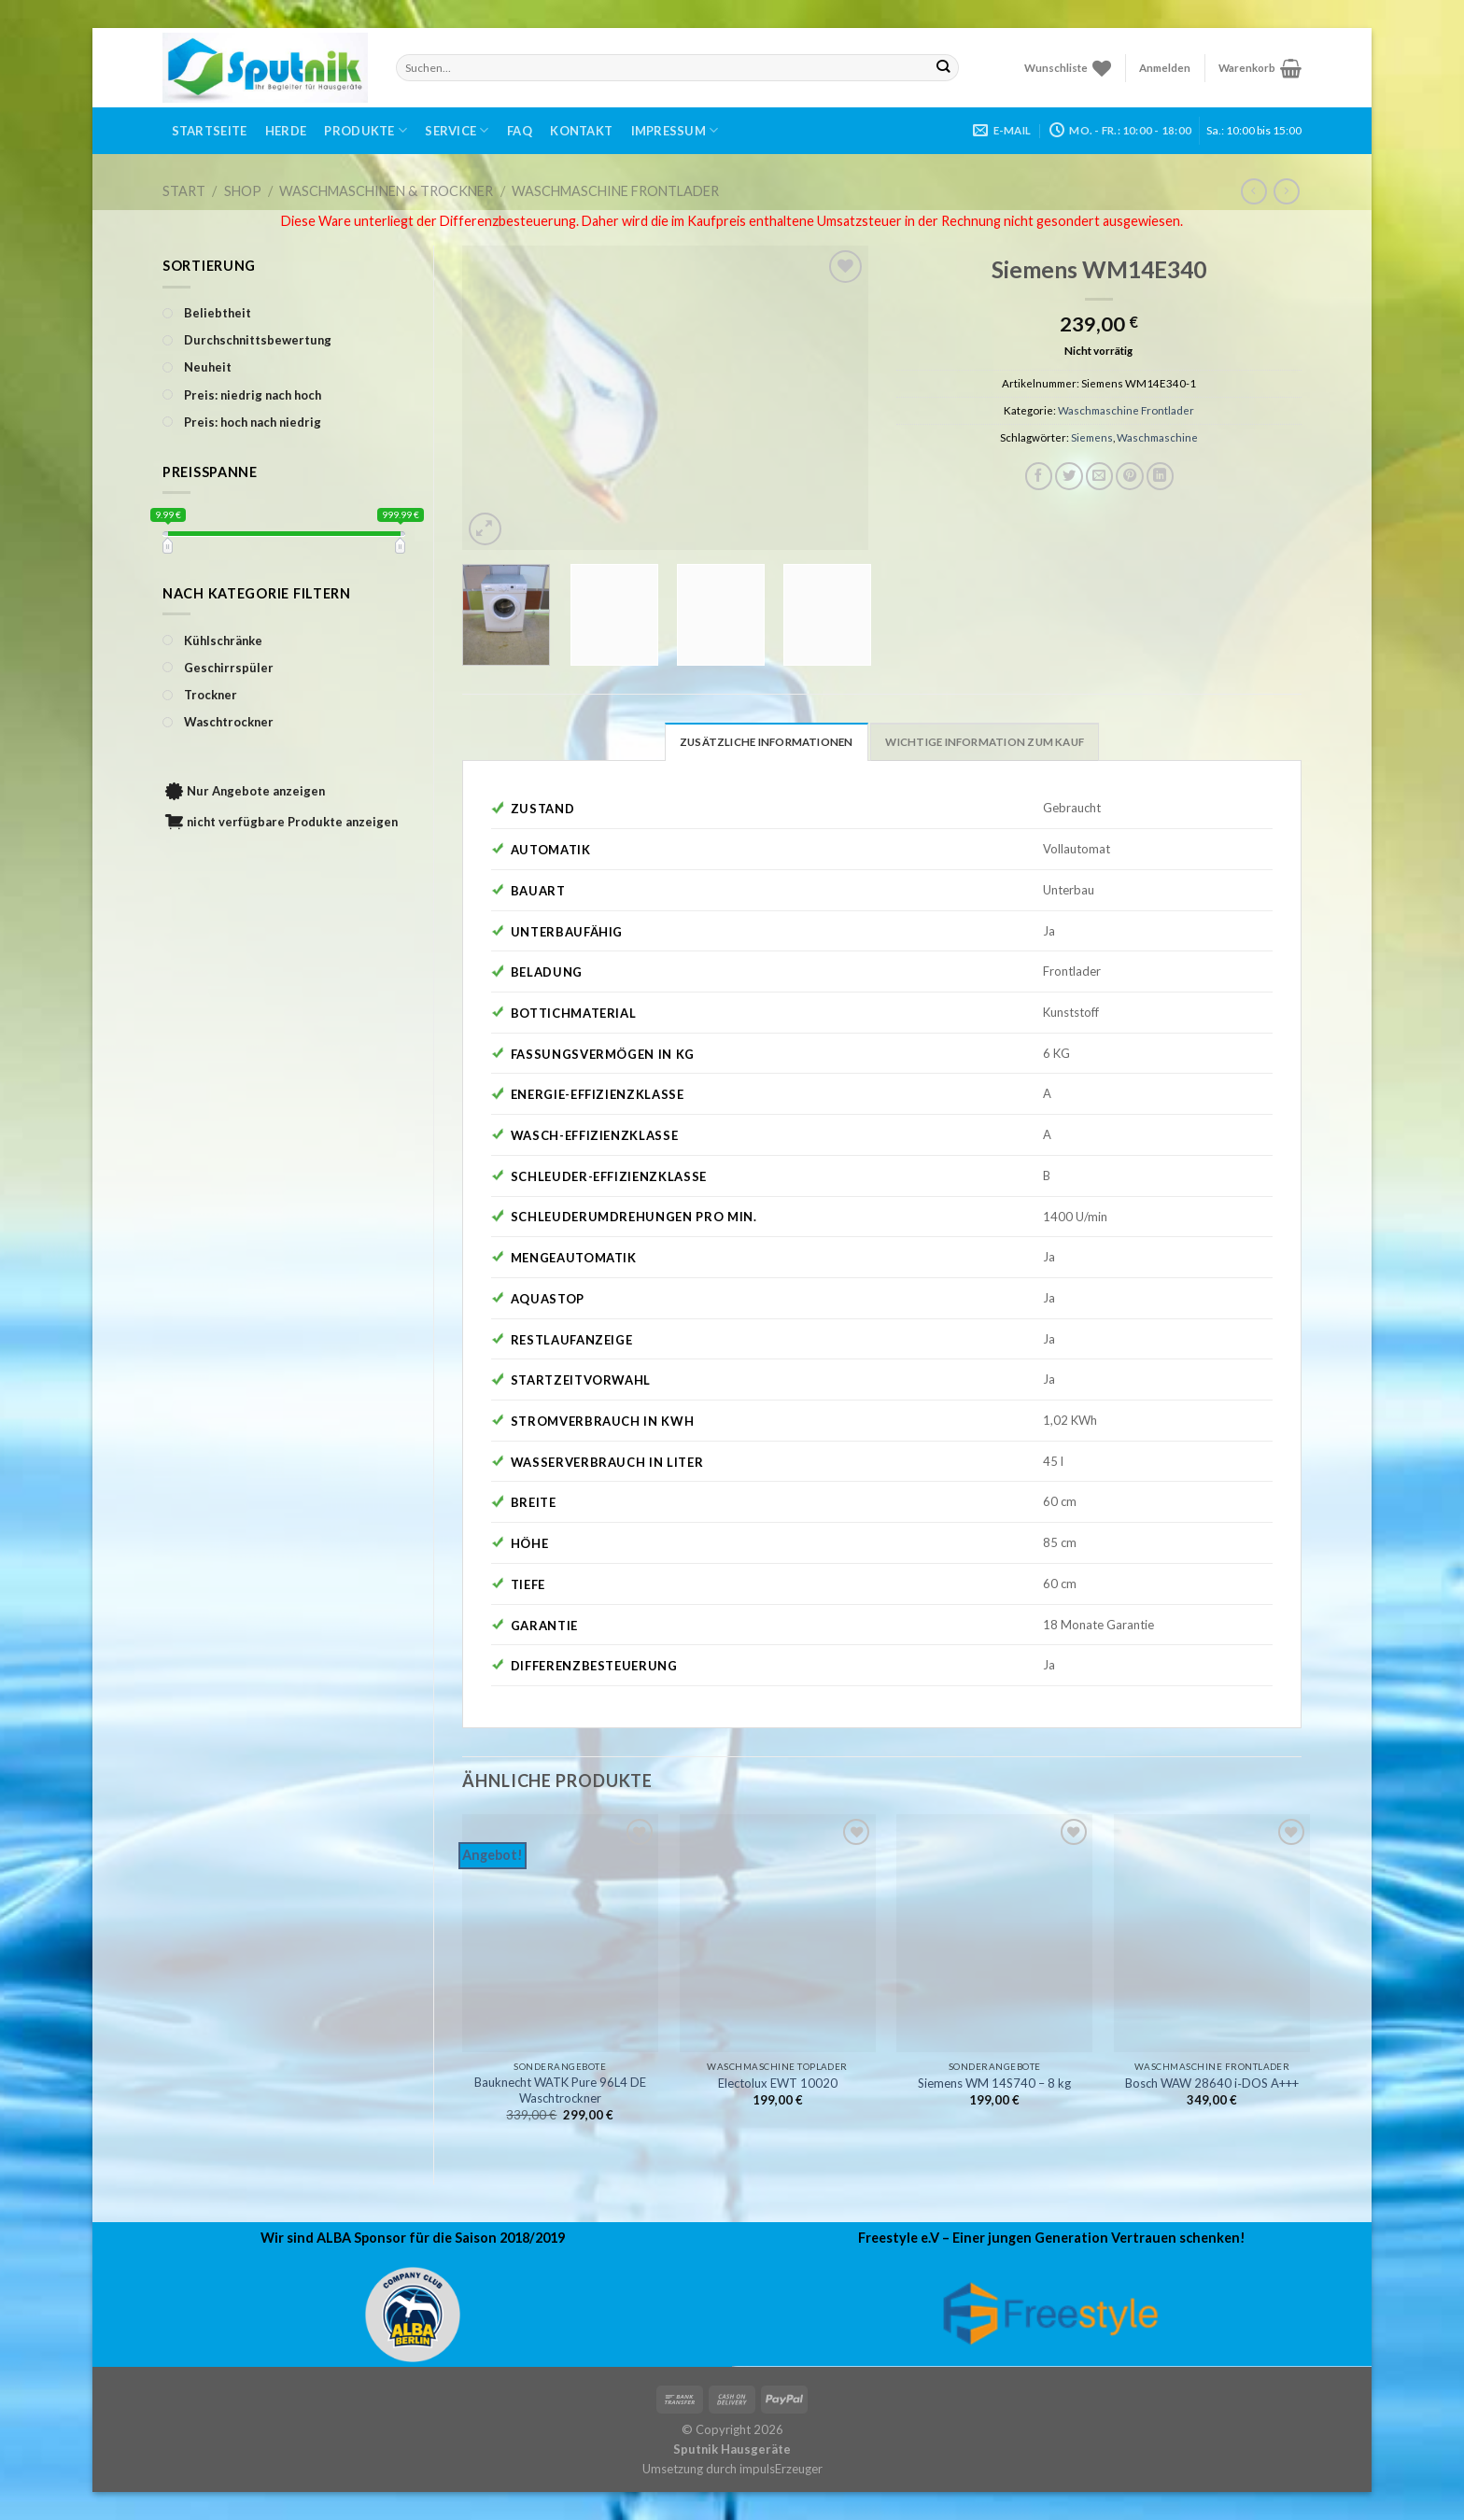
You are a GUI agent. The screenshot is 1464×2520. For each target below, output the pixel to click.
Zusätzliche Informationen (766, 742)
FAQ (519, 130)
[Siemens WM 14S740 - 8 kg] (994, 1933)
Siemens (1092, 437)
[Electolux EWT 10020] (778, 1933)
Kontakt (581, 130)
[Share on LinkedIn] (1161, 476)
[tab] (766, 741)
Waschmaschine (1157, 437)
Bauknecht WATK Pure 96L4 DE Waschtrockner (560, 2090)
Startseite (209, 130)
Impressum (675, 130)
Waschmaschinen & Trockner (386, 191)
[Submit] (943, 67)
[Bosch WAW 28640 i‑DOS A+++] (1212, 1933)
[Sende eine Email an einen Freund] (1100, 476)
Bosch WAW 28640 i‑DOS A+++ (1211, 2083)
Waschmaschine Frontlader (615, 191)
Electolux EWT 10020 (778, 2083)
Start (183, 191)
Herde (285, 130)
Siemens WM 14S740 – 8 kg (994, 2083)
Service (456, 130)
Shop (242, 191)
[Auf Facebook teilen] (1039, 476)
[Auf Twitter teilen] (1069, 476)
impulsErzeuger (781, 2468)
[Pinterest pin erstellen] (1130, 476)
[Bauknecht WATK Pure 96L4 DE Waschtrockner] (560, 1933)
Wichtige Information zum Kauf (984, 742)
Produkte (365, 130)
